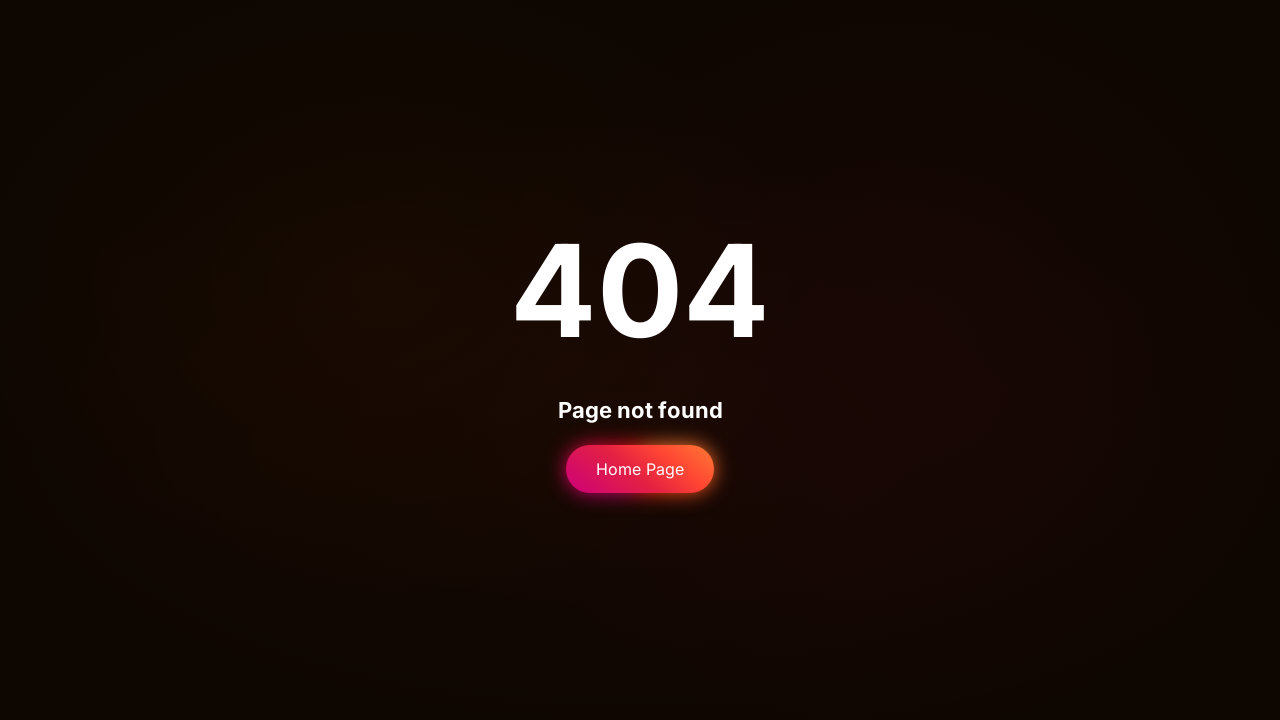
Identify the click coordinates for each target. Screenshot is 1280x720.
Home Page (640, 469)
